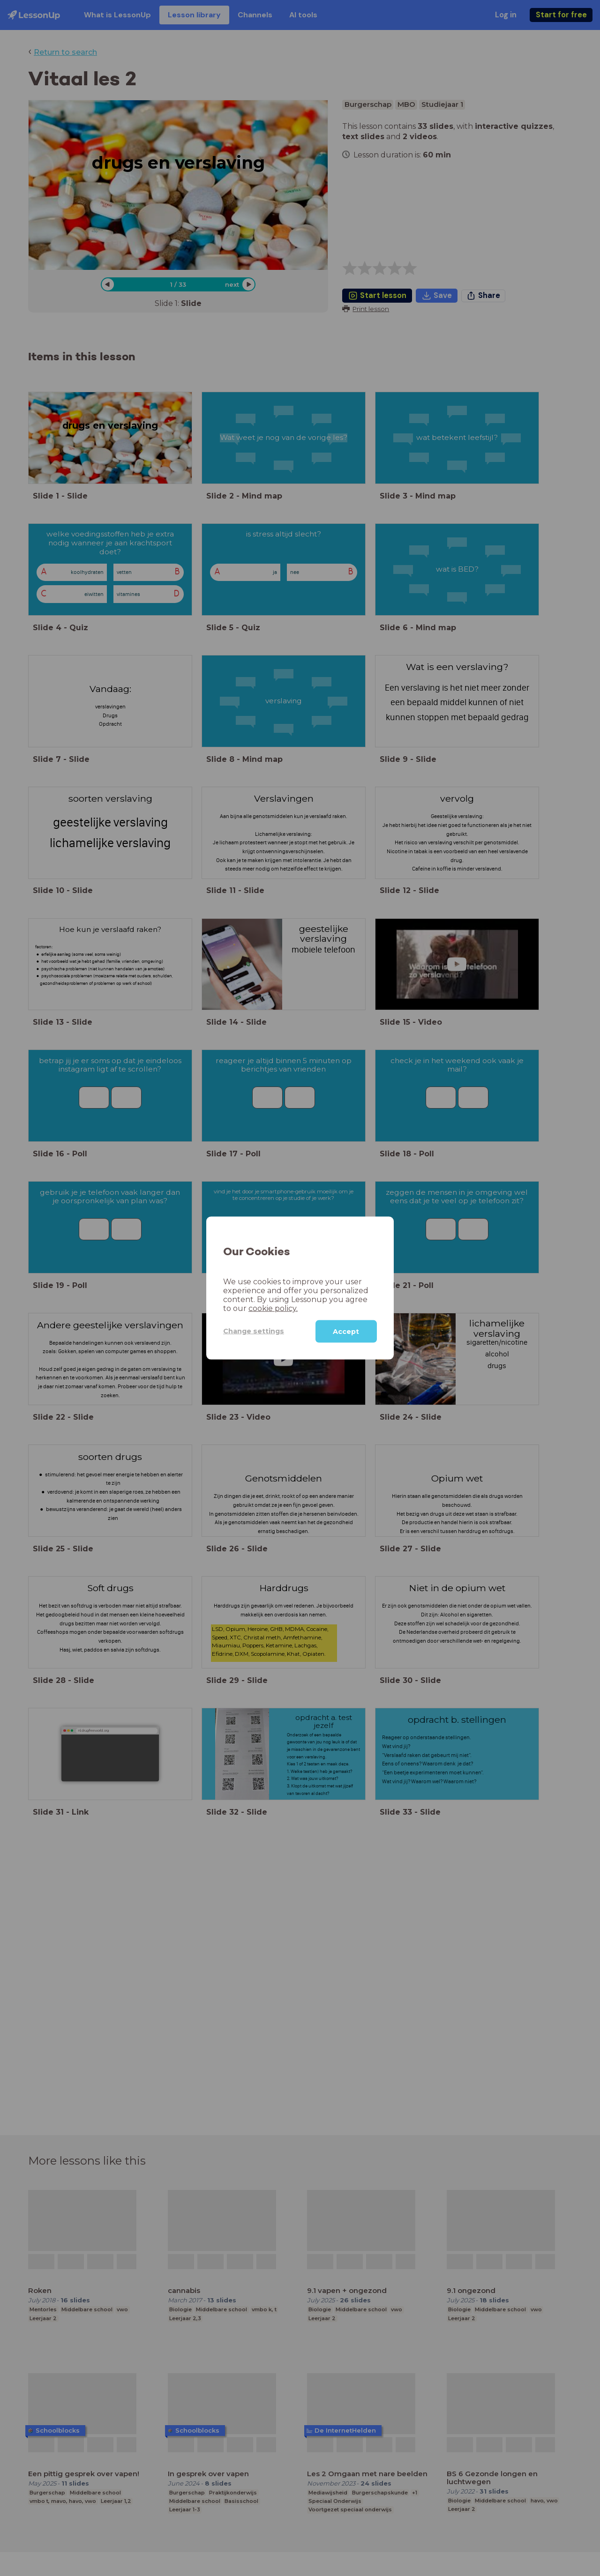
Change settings (253, 1331)
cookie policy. (273, 1307)
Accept (346, 1331)
